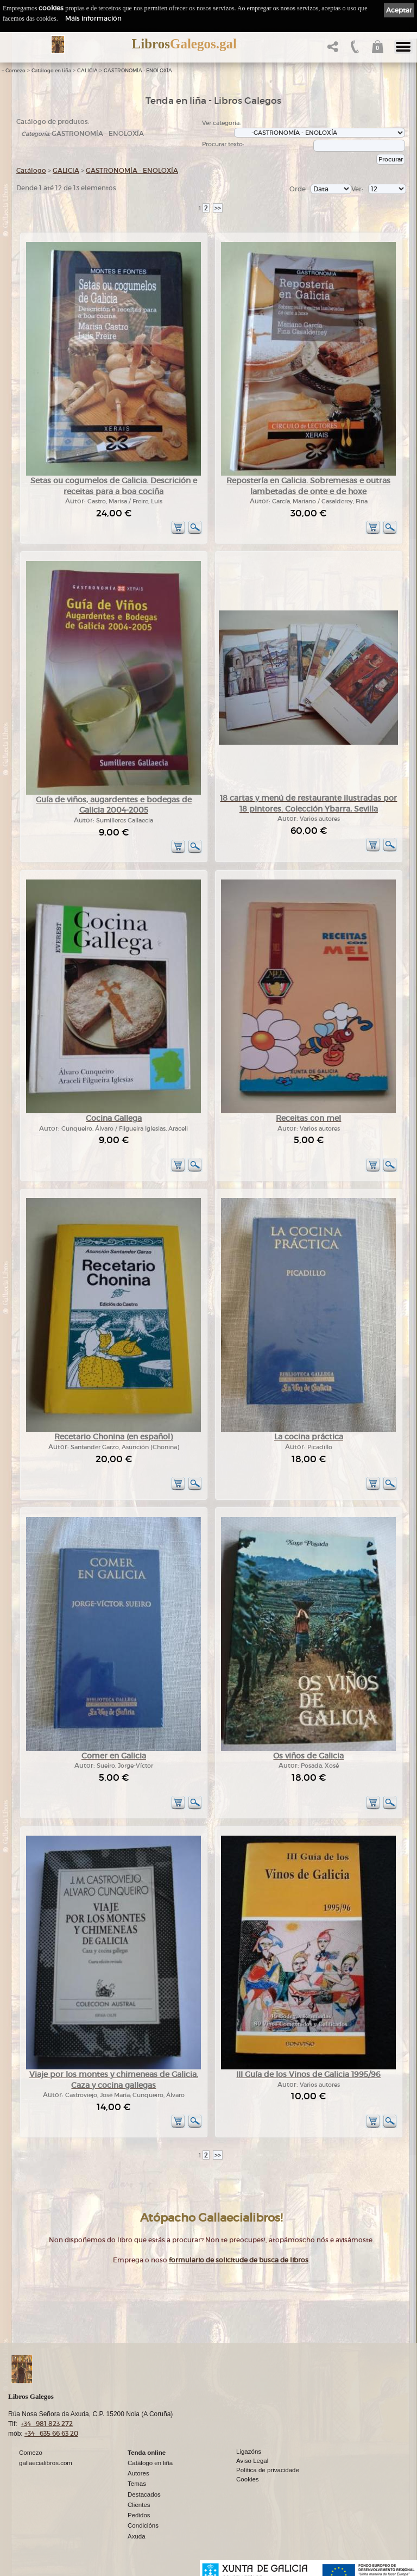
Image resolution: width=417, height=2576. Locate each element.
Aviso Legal (252, 2461)
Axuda (137, 2536)
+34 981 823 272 (47, 2423)
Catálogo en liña (51, 70)
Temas (137, 2483)
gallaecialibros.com (45, 2463)
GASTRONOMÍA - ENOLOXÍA (138, 70)
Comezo (15, 70)
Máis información (93, 18)
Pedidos (139, 2515)
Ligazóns (248, 2451)
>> (217, 208)
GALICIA (87, 70)
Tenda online (147, 2452)
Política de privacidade (267, 2470)
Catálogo (31, 170)
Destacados (144, 2494)
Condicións (143, 2525)
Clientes (139, 2505)
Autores (138, 2473)
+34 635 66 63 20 (51, 2433)
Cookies (247, 2479)
